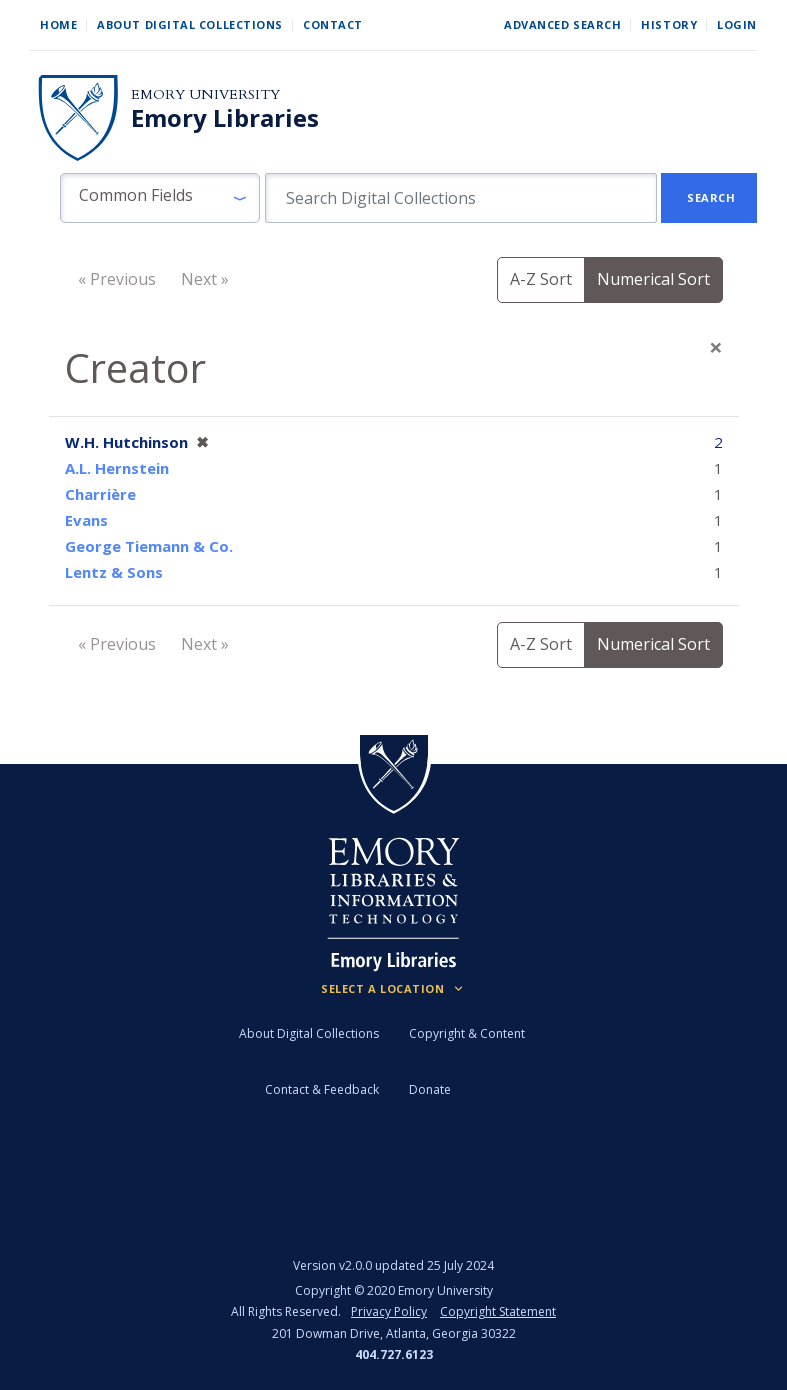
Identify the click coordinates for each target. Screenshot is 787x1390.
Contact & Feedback (322, 1089)
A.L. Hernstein (117, 468)
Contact (333, 24)
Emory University (205, 94)
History (669, 24)
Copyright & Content (467, 1033)
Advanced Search (562, 24)
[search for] (461, 198)
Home (58, 24)
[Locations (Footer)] (393, 989)
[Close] (716, 347)
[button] (160, 198)
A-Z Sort (541, 279)
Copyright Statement (498, 1311)
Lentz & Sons (114, 572)
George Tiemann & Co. (149, 546)
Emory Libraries (225, 118)
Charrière (100, 494)
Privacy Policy (389, 1311)
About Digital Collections (190, 24)
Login (737, 24)
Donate (430, 1089)
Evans (86, 520)
